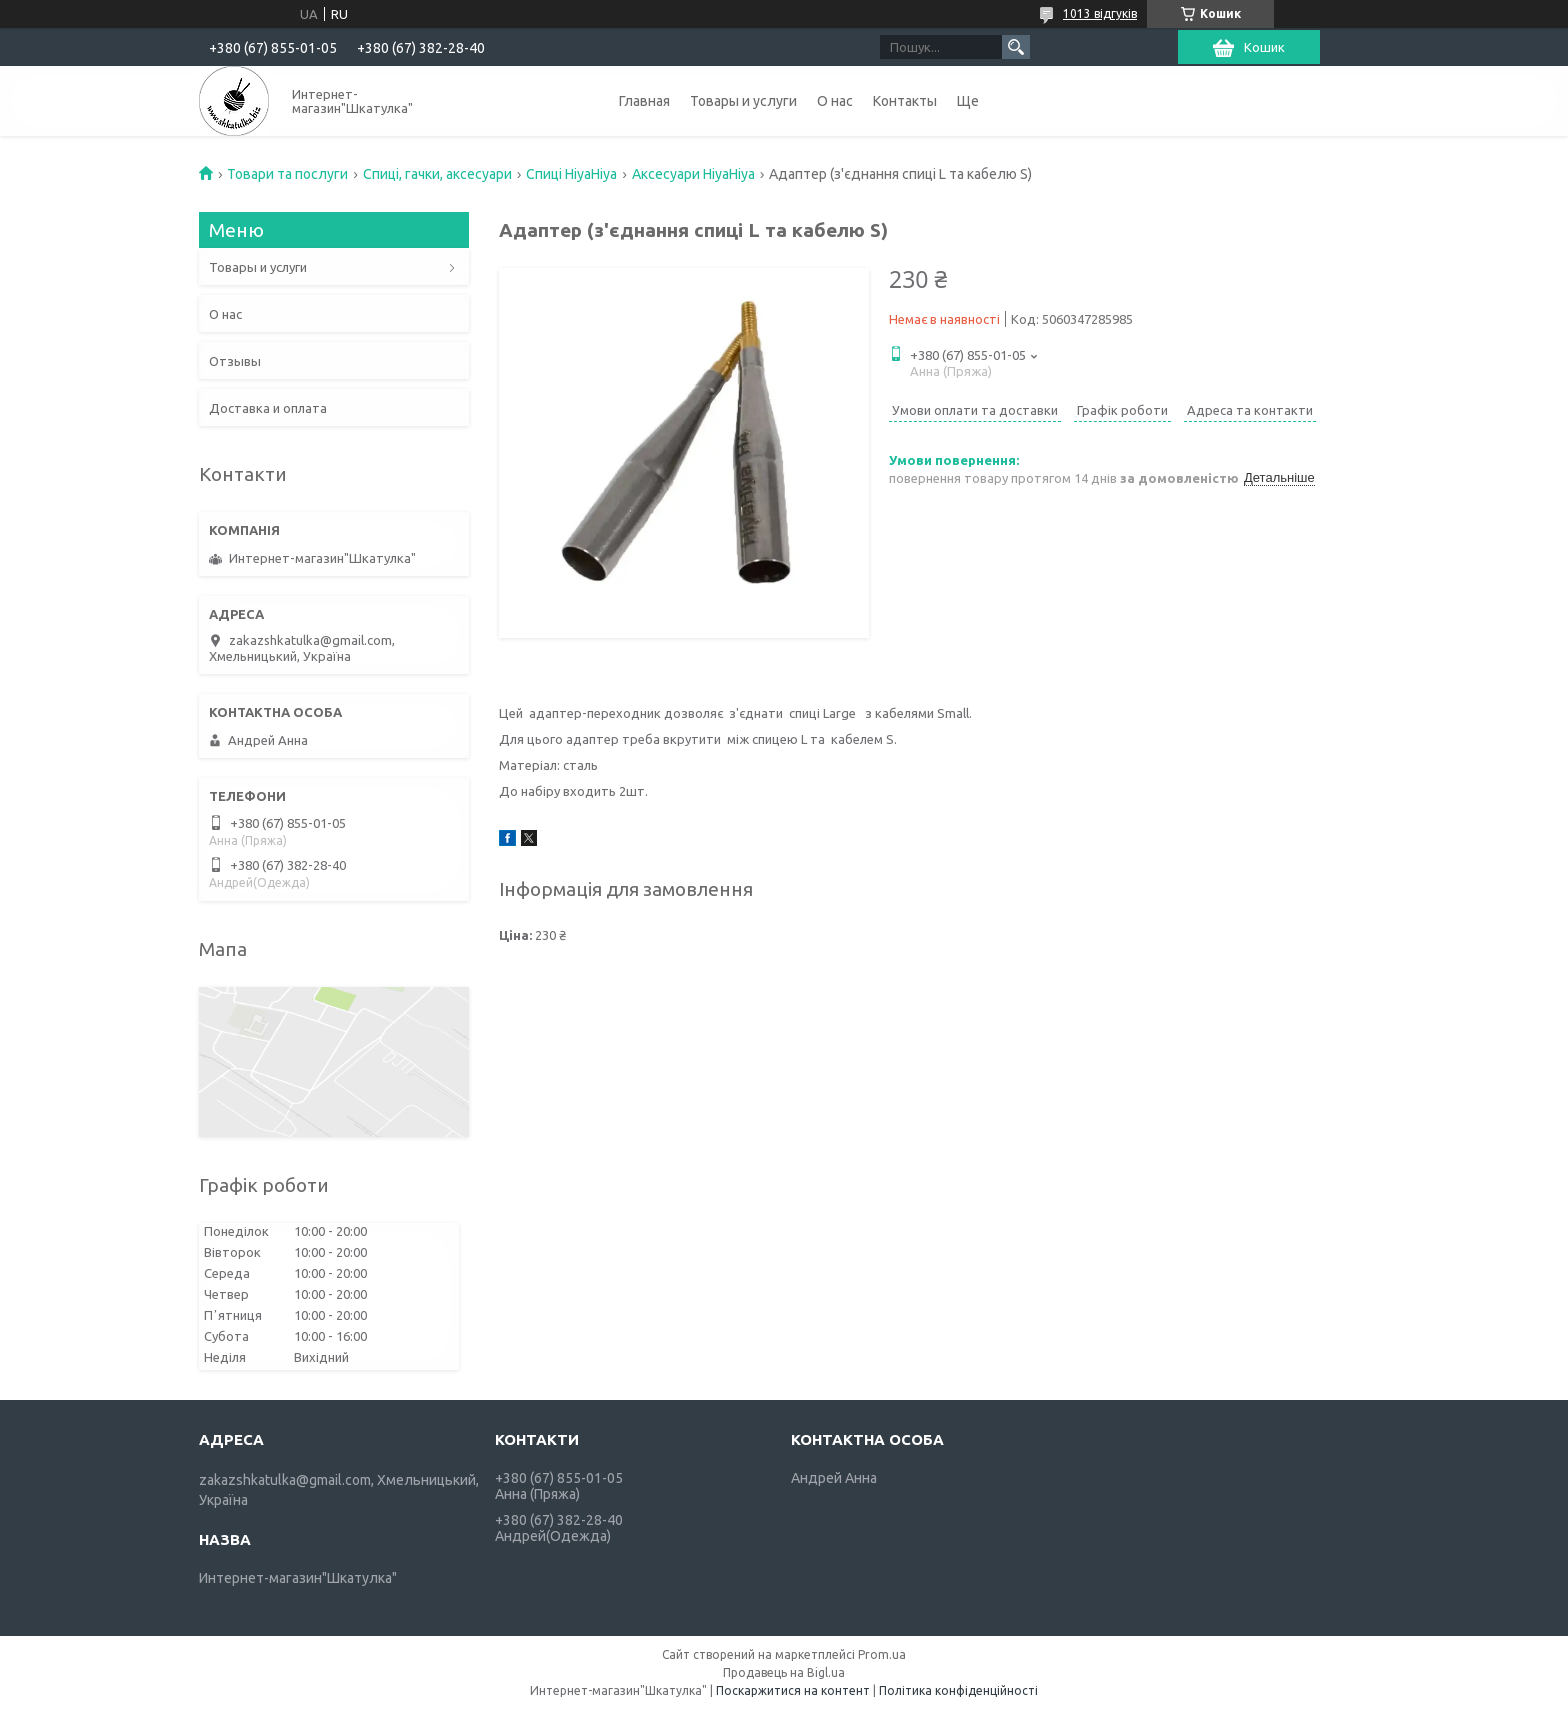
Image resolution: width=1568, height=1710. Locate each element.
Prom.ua (882, 1654)
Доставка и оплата (268, 408)
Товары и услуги (743, 101)
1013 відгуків (1100, 13)
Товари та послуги (287, 174)
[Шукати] (1016, 47)
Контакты (905, 101)
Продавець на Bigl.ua (784, 1672)
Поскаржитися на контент (793, 1690)
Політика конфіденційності (958, 1690)
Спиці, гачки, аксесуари (437, 174)
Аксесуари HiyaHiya (693, 174)
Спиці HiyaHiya (571, 174)
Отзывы (235, 361)
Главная (644, 101)
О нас (835, 101)
